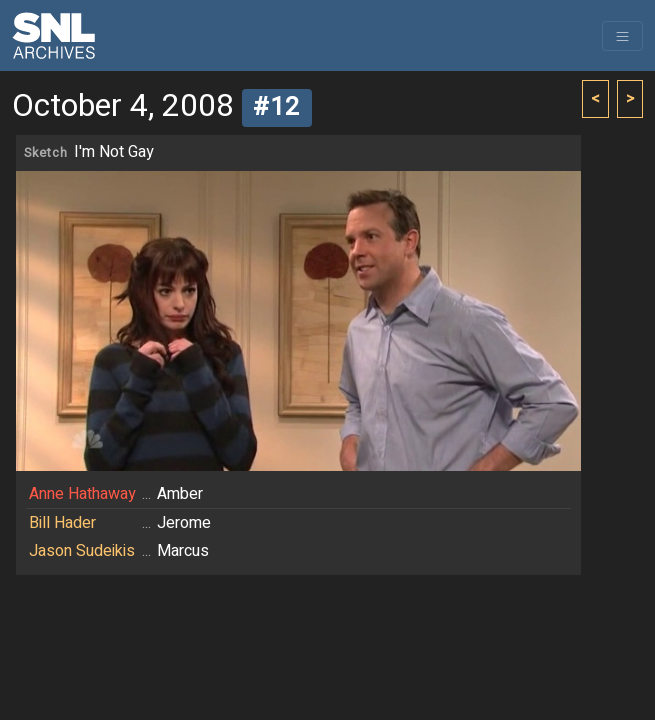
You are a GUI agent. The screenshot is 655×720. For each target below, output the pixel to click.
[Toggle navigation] (622, 36)
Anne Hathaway (82, 494)
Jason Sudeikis (82, 551)
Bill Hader (62, 523)
